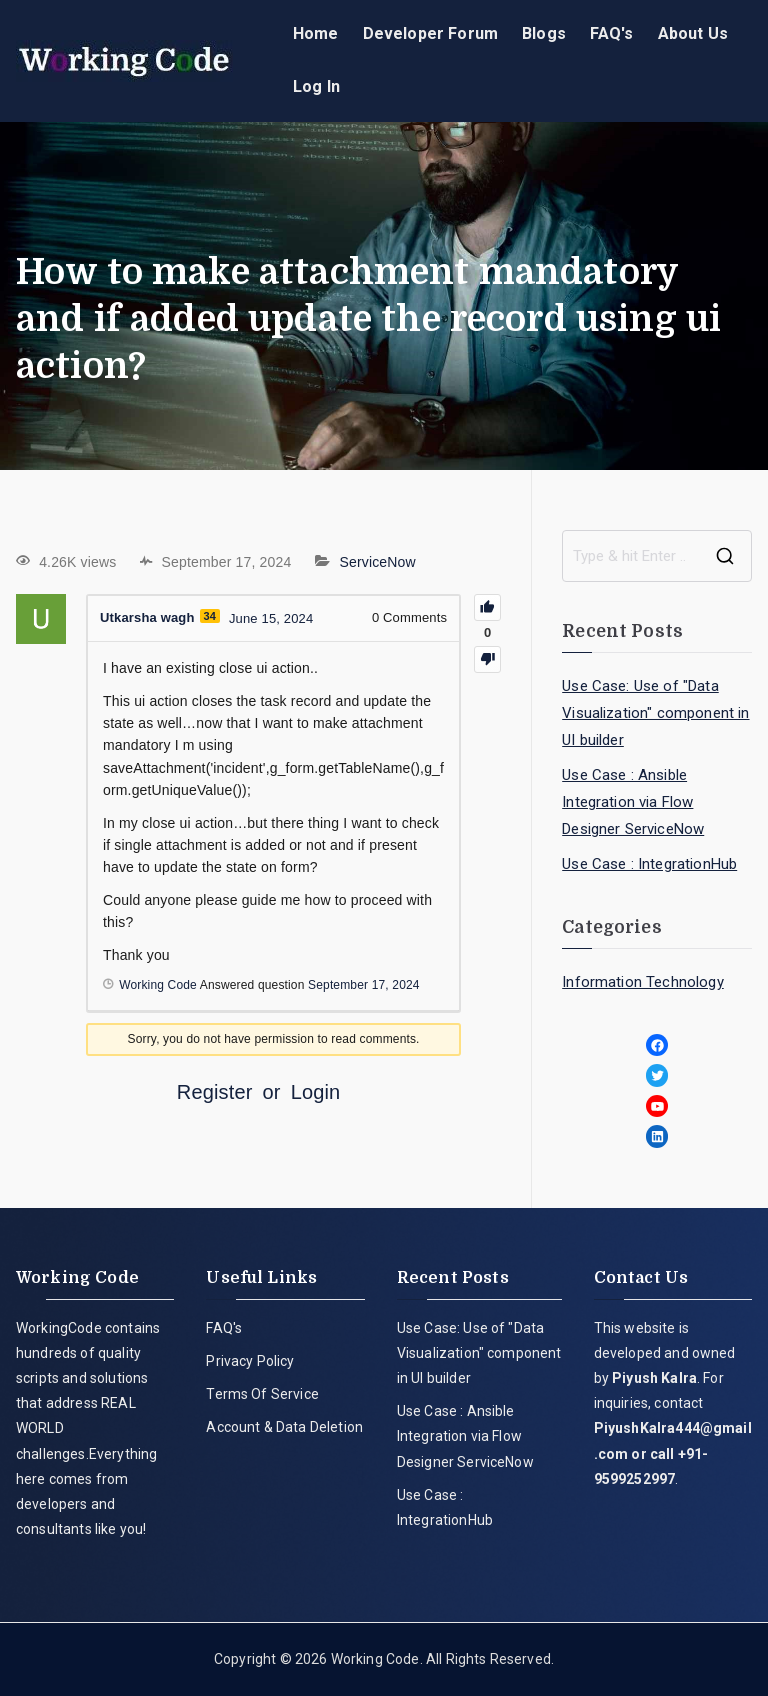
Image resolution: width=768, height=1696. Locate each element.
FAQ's (612, 33)
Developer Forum (430, 33)
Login (316, 1092)
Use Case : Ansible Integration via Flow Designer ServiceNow (633, 802)
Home (316, 33)
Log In (316, 86)
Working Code (375, 1659)
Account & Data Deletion (284, 1427)
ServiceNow (378, 562)
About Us (693, 33)
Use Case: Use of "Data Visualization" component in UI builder (655, 713)
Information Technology (643, 982)
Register (215, 1092)
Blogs (544, 33)
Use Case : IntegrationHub (649, 864)
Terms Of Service (262, 1394)
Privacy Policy (250, 1361)
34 (210, 616)
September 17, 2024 (364, 985)
